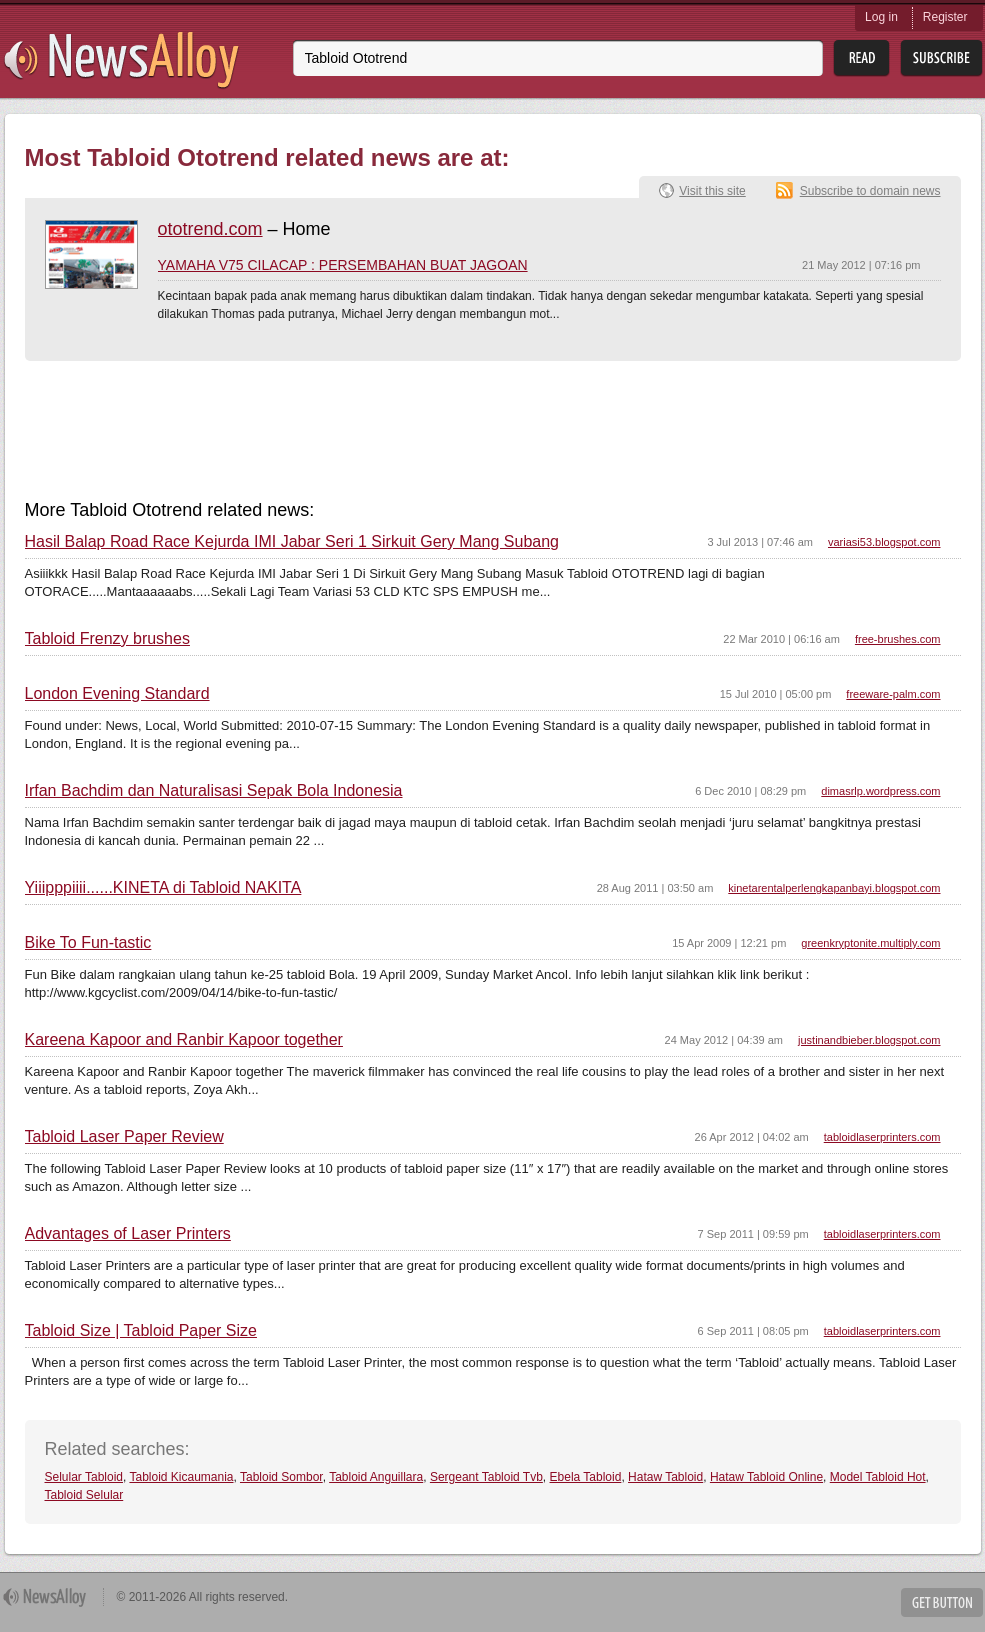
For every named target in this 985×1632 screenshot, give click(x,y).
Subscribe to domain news (870, 191)
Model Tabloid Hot (878, 1477)
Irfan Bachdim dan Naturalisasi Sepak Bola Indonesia (214, 791)
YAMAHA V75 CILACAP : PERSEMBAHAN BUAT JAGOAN (343, 265)
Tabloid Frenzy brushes (107, 639)
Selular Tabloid (84, 1477)
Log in (881, 17)
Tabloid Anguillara (376, 1477)
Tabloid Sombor (281, 1477)
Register (945, 17)
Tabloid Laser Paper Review (124, 1137)
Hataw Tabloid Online (766, 1477)
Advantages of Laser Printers (128, 1234)
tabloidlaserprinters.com (882, 1137)
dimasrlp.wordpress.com (880, 791)
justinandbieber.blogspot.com (869, 1040)
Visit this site (712, 191)
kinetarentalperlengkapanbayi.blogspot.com (834, 888)
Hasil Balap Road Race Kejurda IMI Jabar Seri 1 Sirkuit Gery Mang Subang (292, 542)
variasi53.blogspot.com (884, 542)
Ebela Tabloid (586, 1477)
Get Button (942, 1602)
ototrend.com (210, 229)
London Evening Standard (117, 694)
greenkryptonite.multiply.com (870, 943)
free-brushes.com (898, 639)
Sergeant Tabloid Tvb (486, 1477)
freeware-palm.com (893, 694)
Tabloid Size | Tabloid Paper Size (141, 1331)
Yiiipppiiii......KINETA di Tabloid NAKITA (163, 888)
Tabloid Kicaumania (181, 1477)
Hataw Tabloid (665, 1477)
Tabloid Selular (84, 1495)
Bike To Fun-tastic (88, 943)
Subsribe (941, 58)
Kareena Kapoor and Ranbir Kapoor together (184, 1040)
